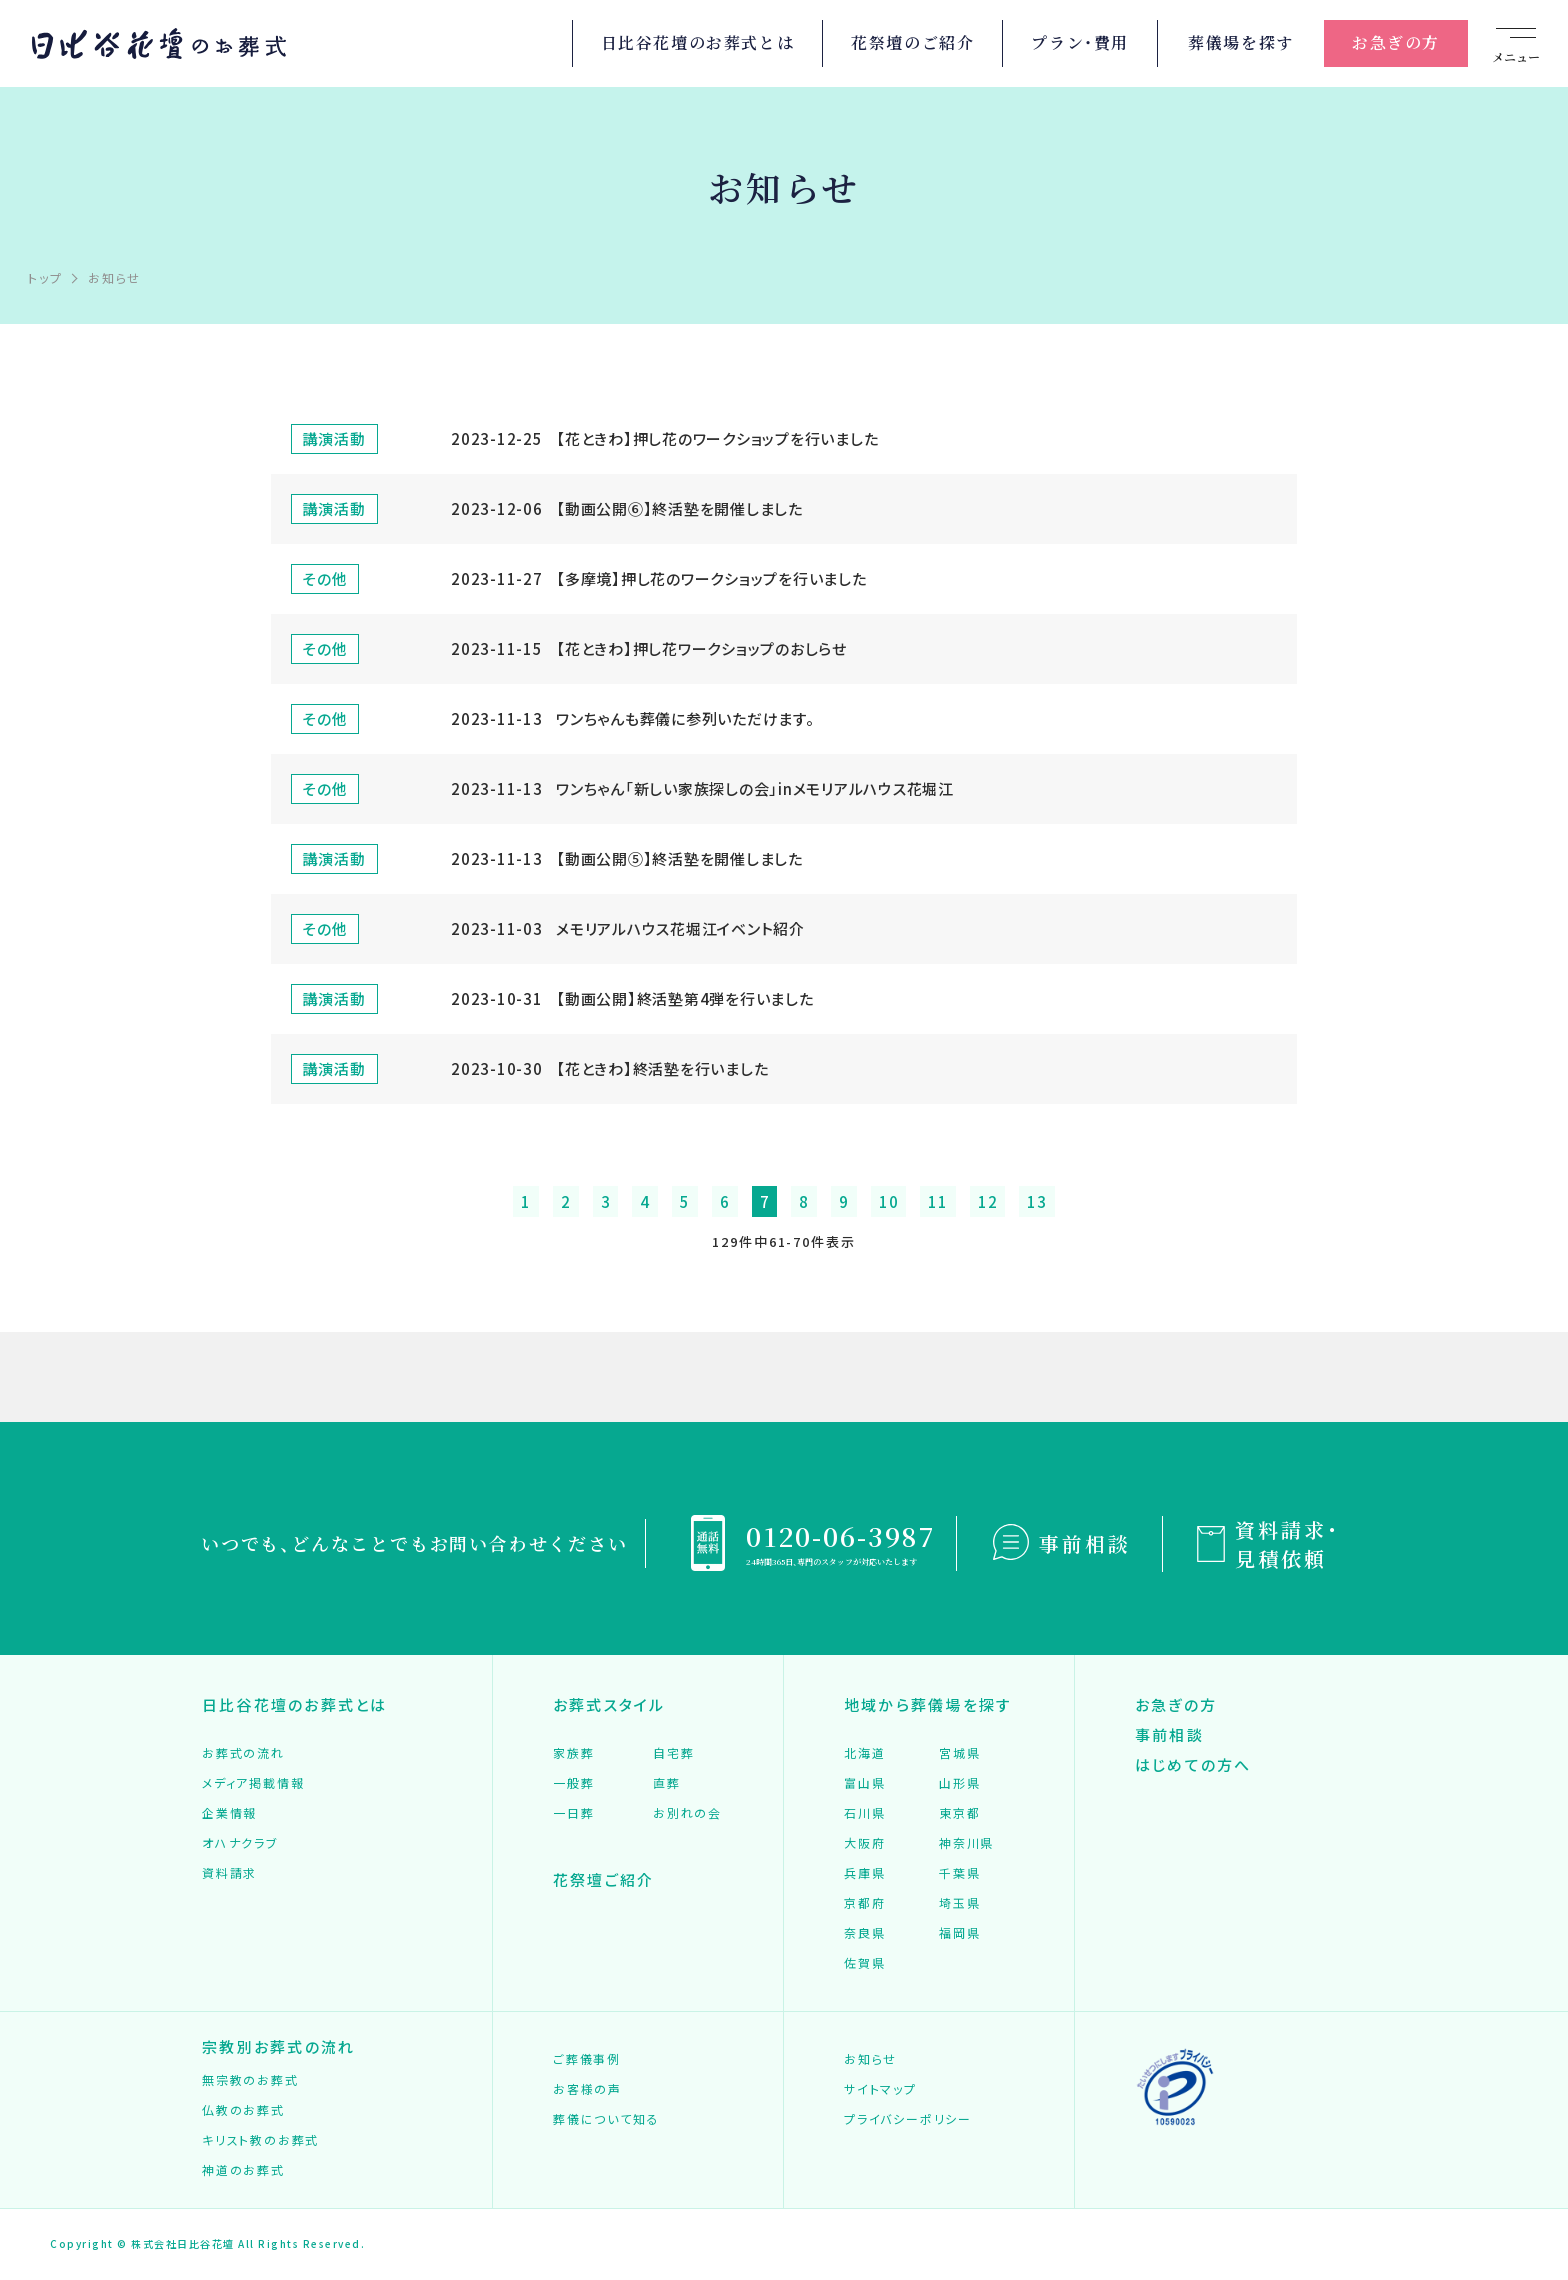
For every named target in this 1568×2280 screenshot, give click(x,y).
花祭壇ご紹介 (604, 1879)
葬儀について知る (606, 2119)
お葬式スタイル (609, 1704)
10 (889, 1201)
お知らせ (870, 2059)
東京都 (959, 1813)
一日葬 (573, 1813)
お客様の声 (587, 2089)
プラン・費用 (1080, 42)
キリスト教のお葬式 (260, 2140)
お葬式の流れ (243, 1753)
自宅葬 (673, 1753)
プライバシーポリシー (908, 2119)
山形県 (959, 1783)
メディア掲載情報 (253, 1783)
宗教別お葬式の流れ (278, 2047)
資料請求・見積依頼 (1287, 1544)
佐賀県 (864, 1963)
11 (938, 1201)
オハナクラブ (240, 1843)
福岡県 (959, 1933)
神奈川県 (966, 1843)
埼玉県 (959, 1903)
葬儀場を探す (1241, 42)
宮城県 (959, 1753)
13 (1037, 1201)
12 (988, 1201)
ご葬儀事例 (587, 2059)
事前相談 (1085, 1543)
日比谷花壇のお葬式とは (698, 42)
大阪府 (864, 1843)
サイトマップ (880, 2089)
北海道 (864, 1753)
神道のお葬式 (243, 2170)
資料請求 (229, 1873)
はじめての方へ (1193, 1764)
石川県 (864, 1813)
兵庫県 (864, 1873)
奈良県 (864, 1933)
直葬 (667, 1783)
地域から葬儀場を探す (928, 1704)
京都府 (864, 1903)
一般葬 (573, 1783)
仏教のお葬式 (243, 2110)
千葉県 (959, 1873)
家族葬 (573, 1753)
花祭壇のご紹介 (912, 42)
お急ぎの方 (1396, 42)
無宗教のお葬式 (250, 2080)
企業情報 (229, 1813)
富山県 (864, 1783)
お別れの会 (687, 1813)
